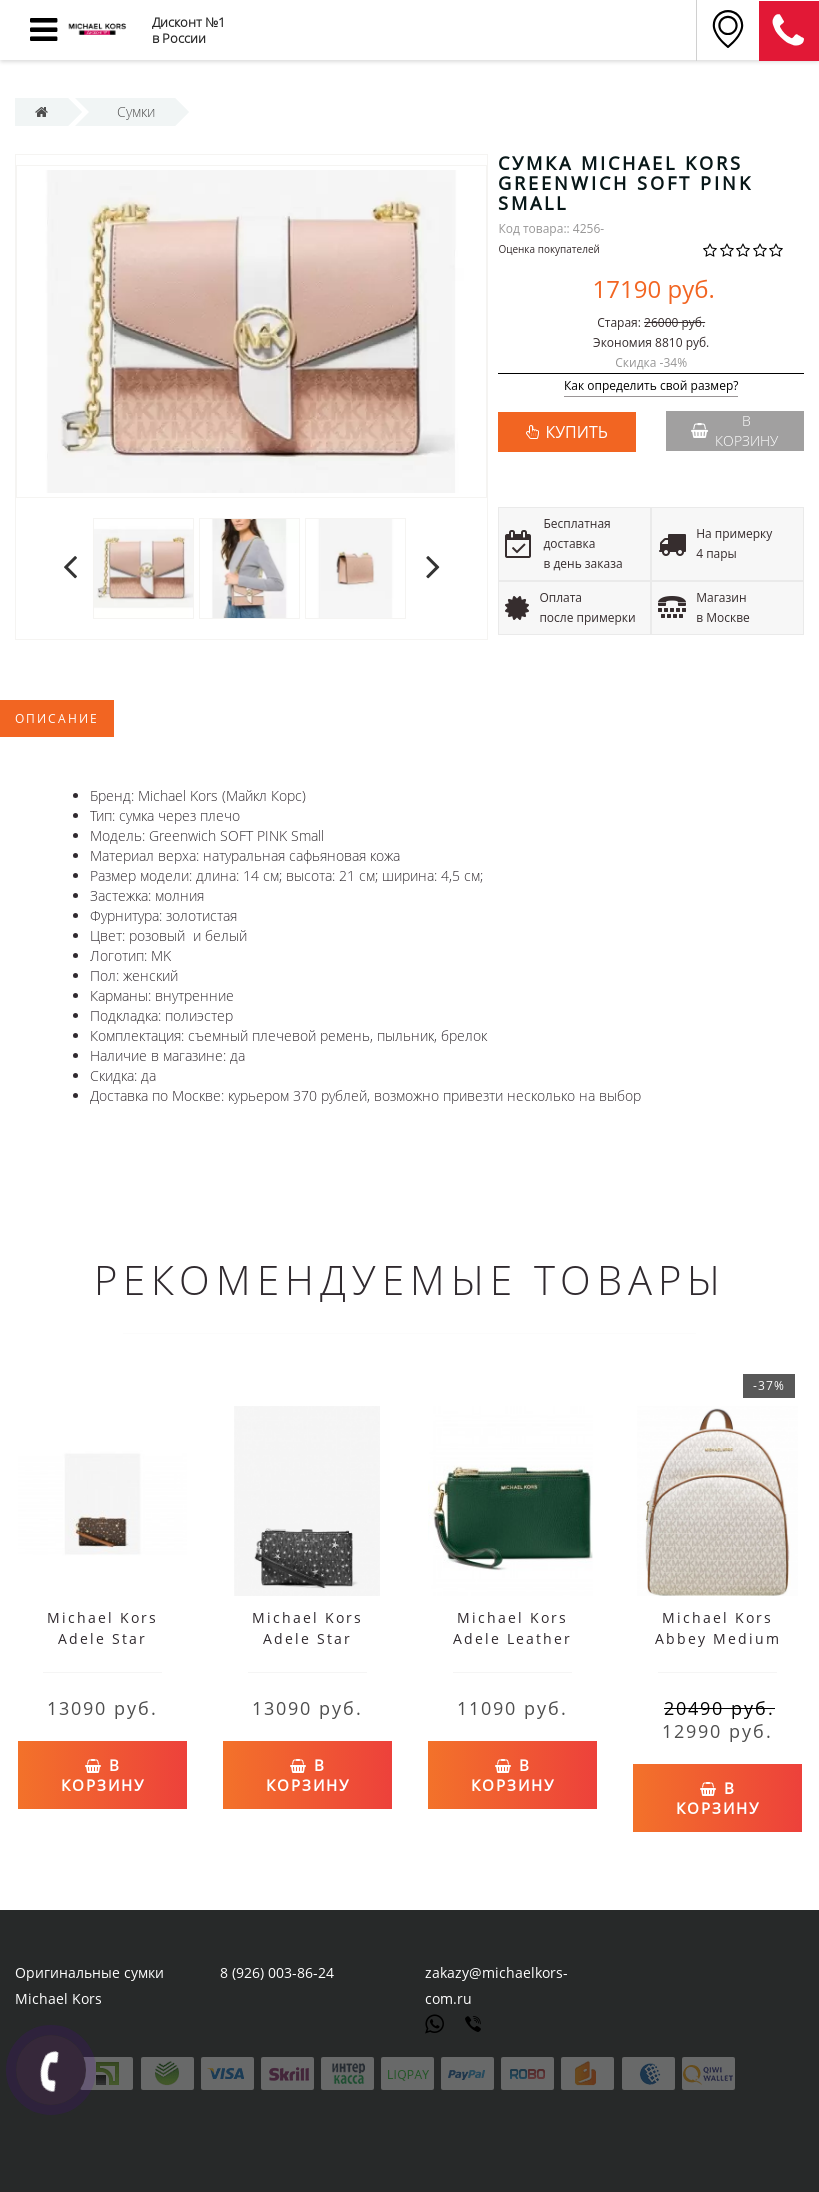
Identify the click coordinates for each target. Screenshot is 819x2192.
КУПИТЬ (576, 432)
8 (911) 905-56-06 (789, 31)
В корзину (734, 430)
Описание (57, 718)
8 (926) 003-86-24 (277, 1972)
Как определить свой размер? (651, 386)
